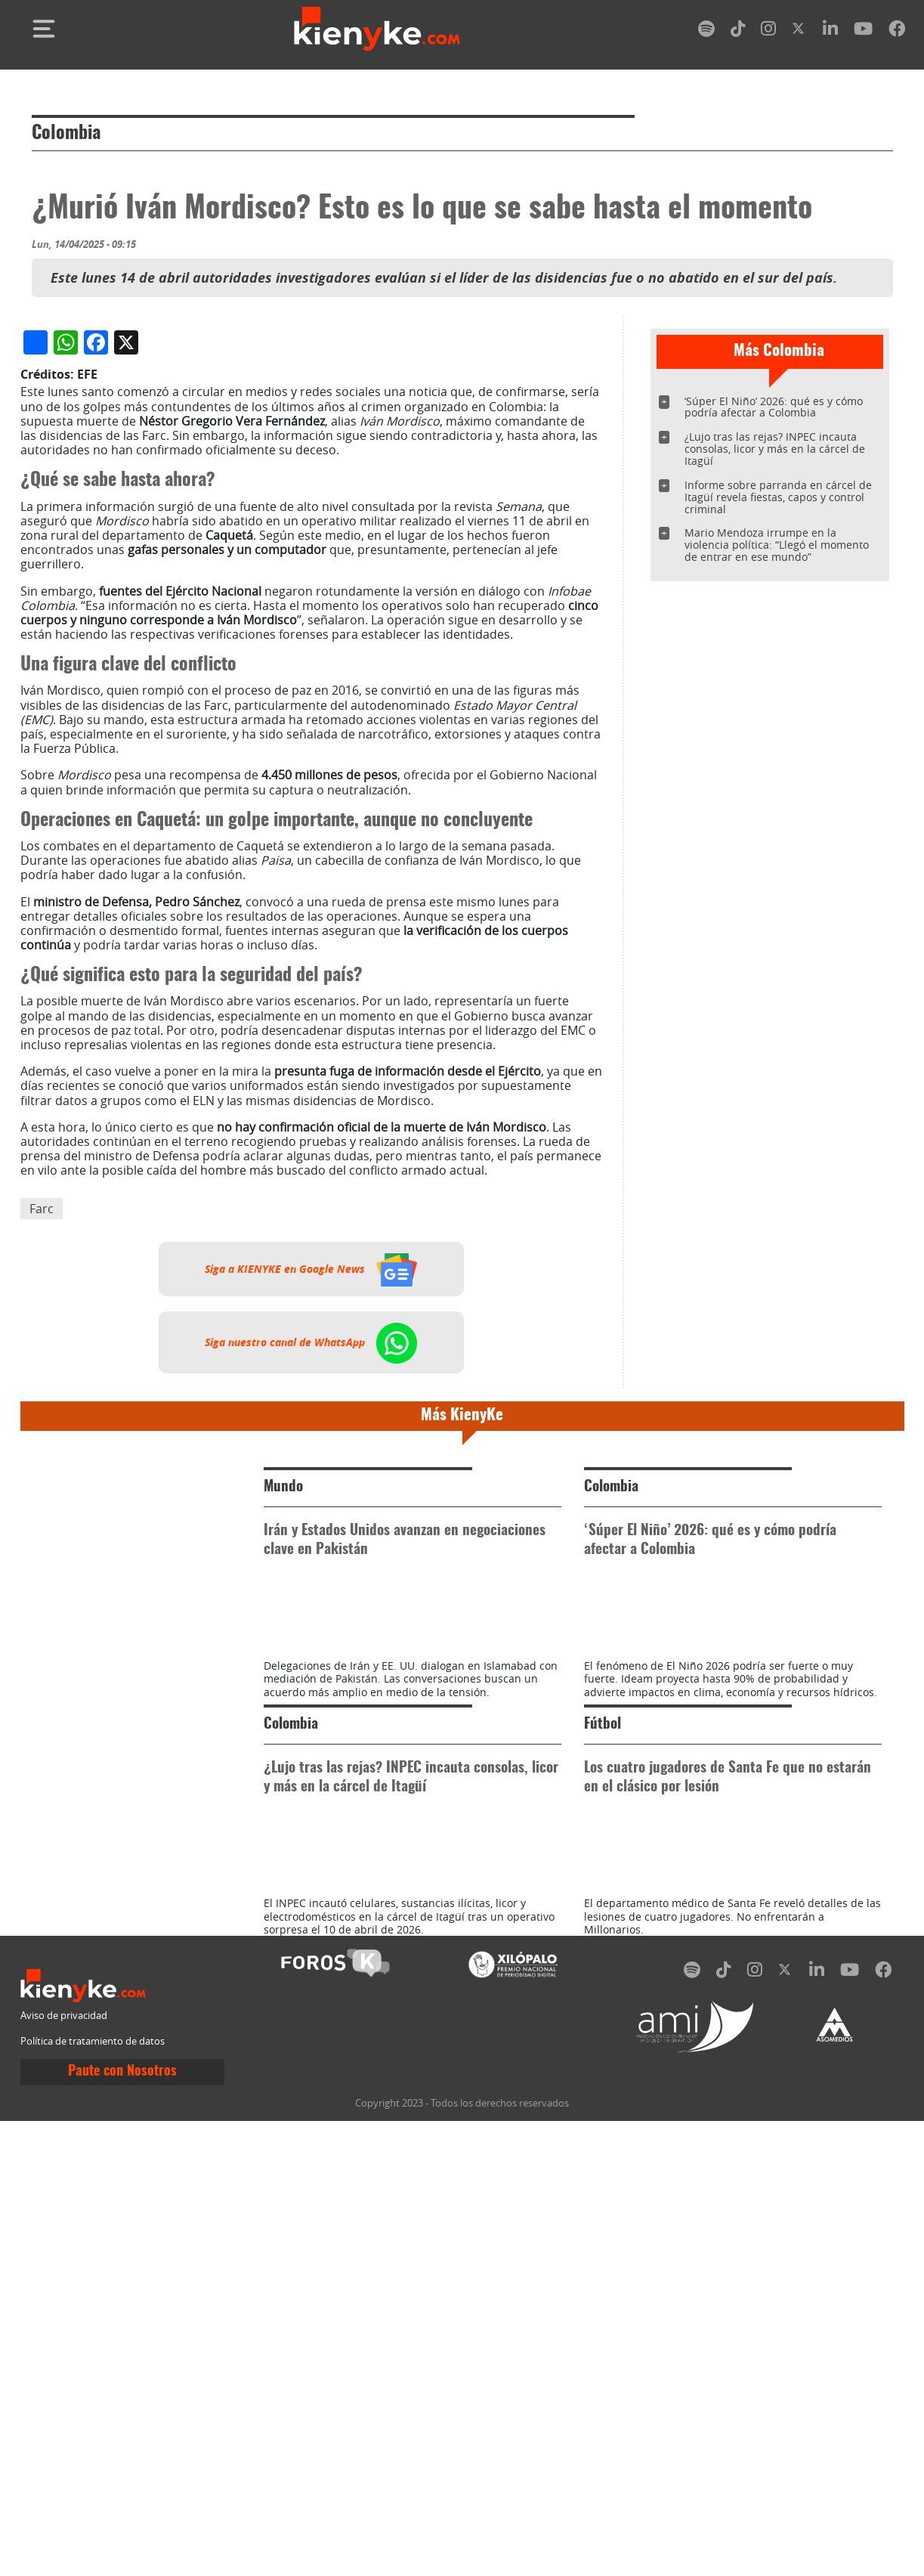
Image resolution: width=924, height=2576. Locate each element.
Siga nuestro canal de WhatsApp (311, 1660)
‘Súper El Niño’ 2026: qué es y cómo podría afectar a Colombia (774, 407)
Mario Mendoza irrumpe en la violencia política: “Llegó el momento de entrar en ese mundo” (777, 544)
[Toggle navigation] (43, 28)
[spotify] (706, 31)
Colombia (66, 134)
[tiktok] (738, 31)
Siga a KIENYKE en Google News (311, 1586)
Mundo (283, 1805)
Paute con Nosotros (122, 2526)
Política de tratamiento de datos (92, 2495)
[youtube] (863, 31)
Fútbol (602, 2111)
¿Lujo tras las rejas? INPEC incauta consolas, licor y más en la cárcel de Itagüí (775, 448)
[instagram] (768, 31)
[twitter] (799, 31)
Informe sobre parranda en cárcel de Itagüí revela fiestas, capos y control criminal (778, 497)
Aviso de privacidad (63, 2470)
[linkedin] (830, 31)
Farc (41, 1526)
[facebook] (896, 31)
